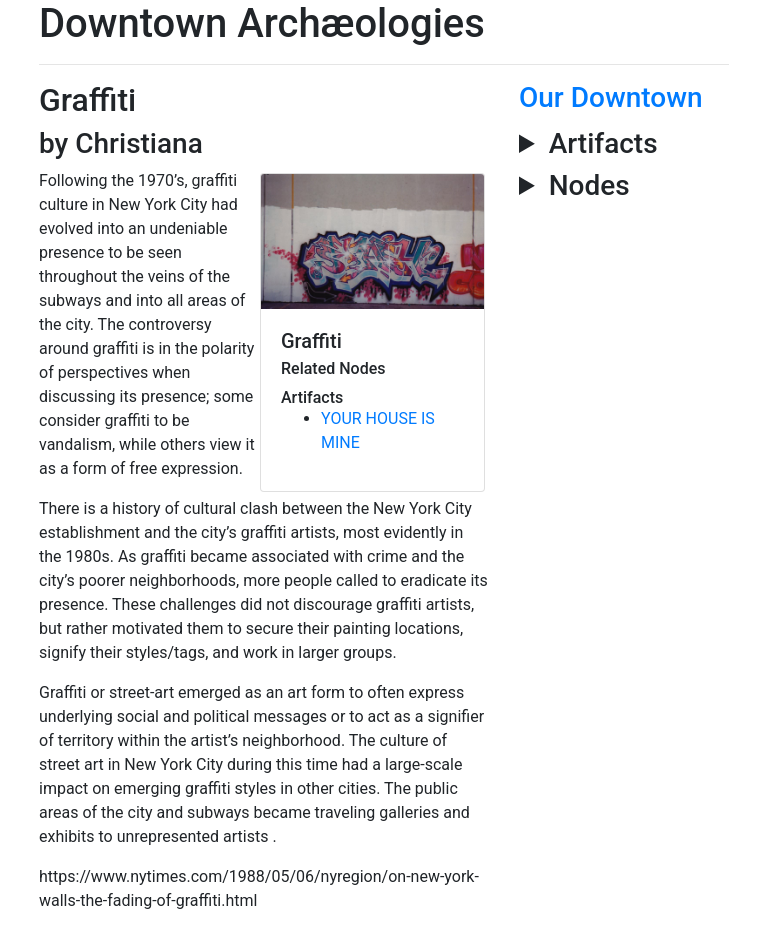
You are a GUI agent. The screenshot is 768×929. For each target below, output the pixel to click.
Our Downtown (611, 97)
